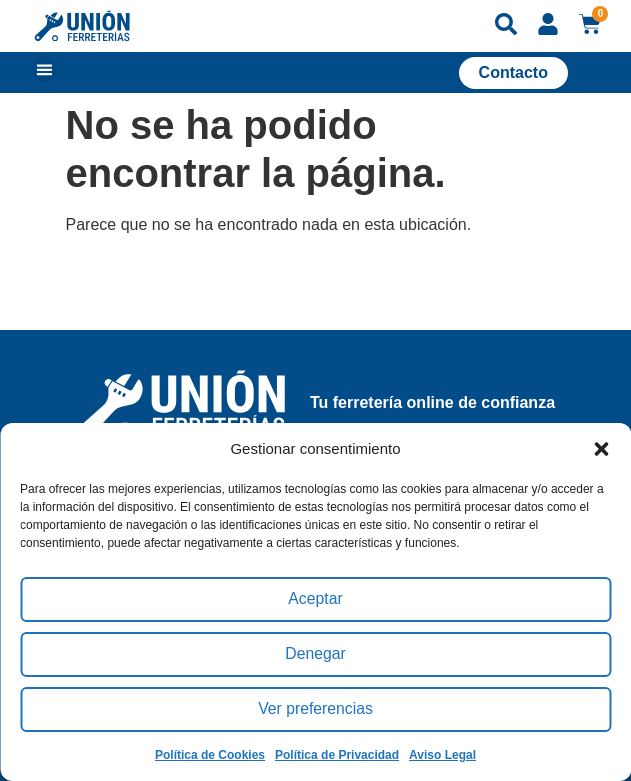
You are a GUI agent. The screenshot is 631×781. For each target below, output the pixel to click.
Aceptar (316, 599)
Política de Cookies (210, 755)
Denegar (316, 654)
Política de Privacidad (337, 755)
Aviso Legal (442, 755)
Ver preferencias (315, 709)
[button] (601, 449)
